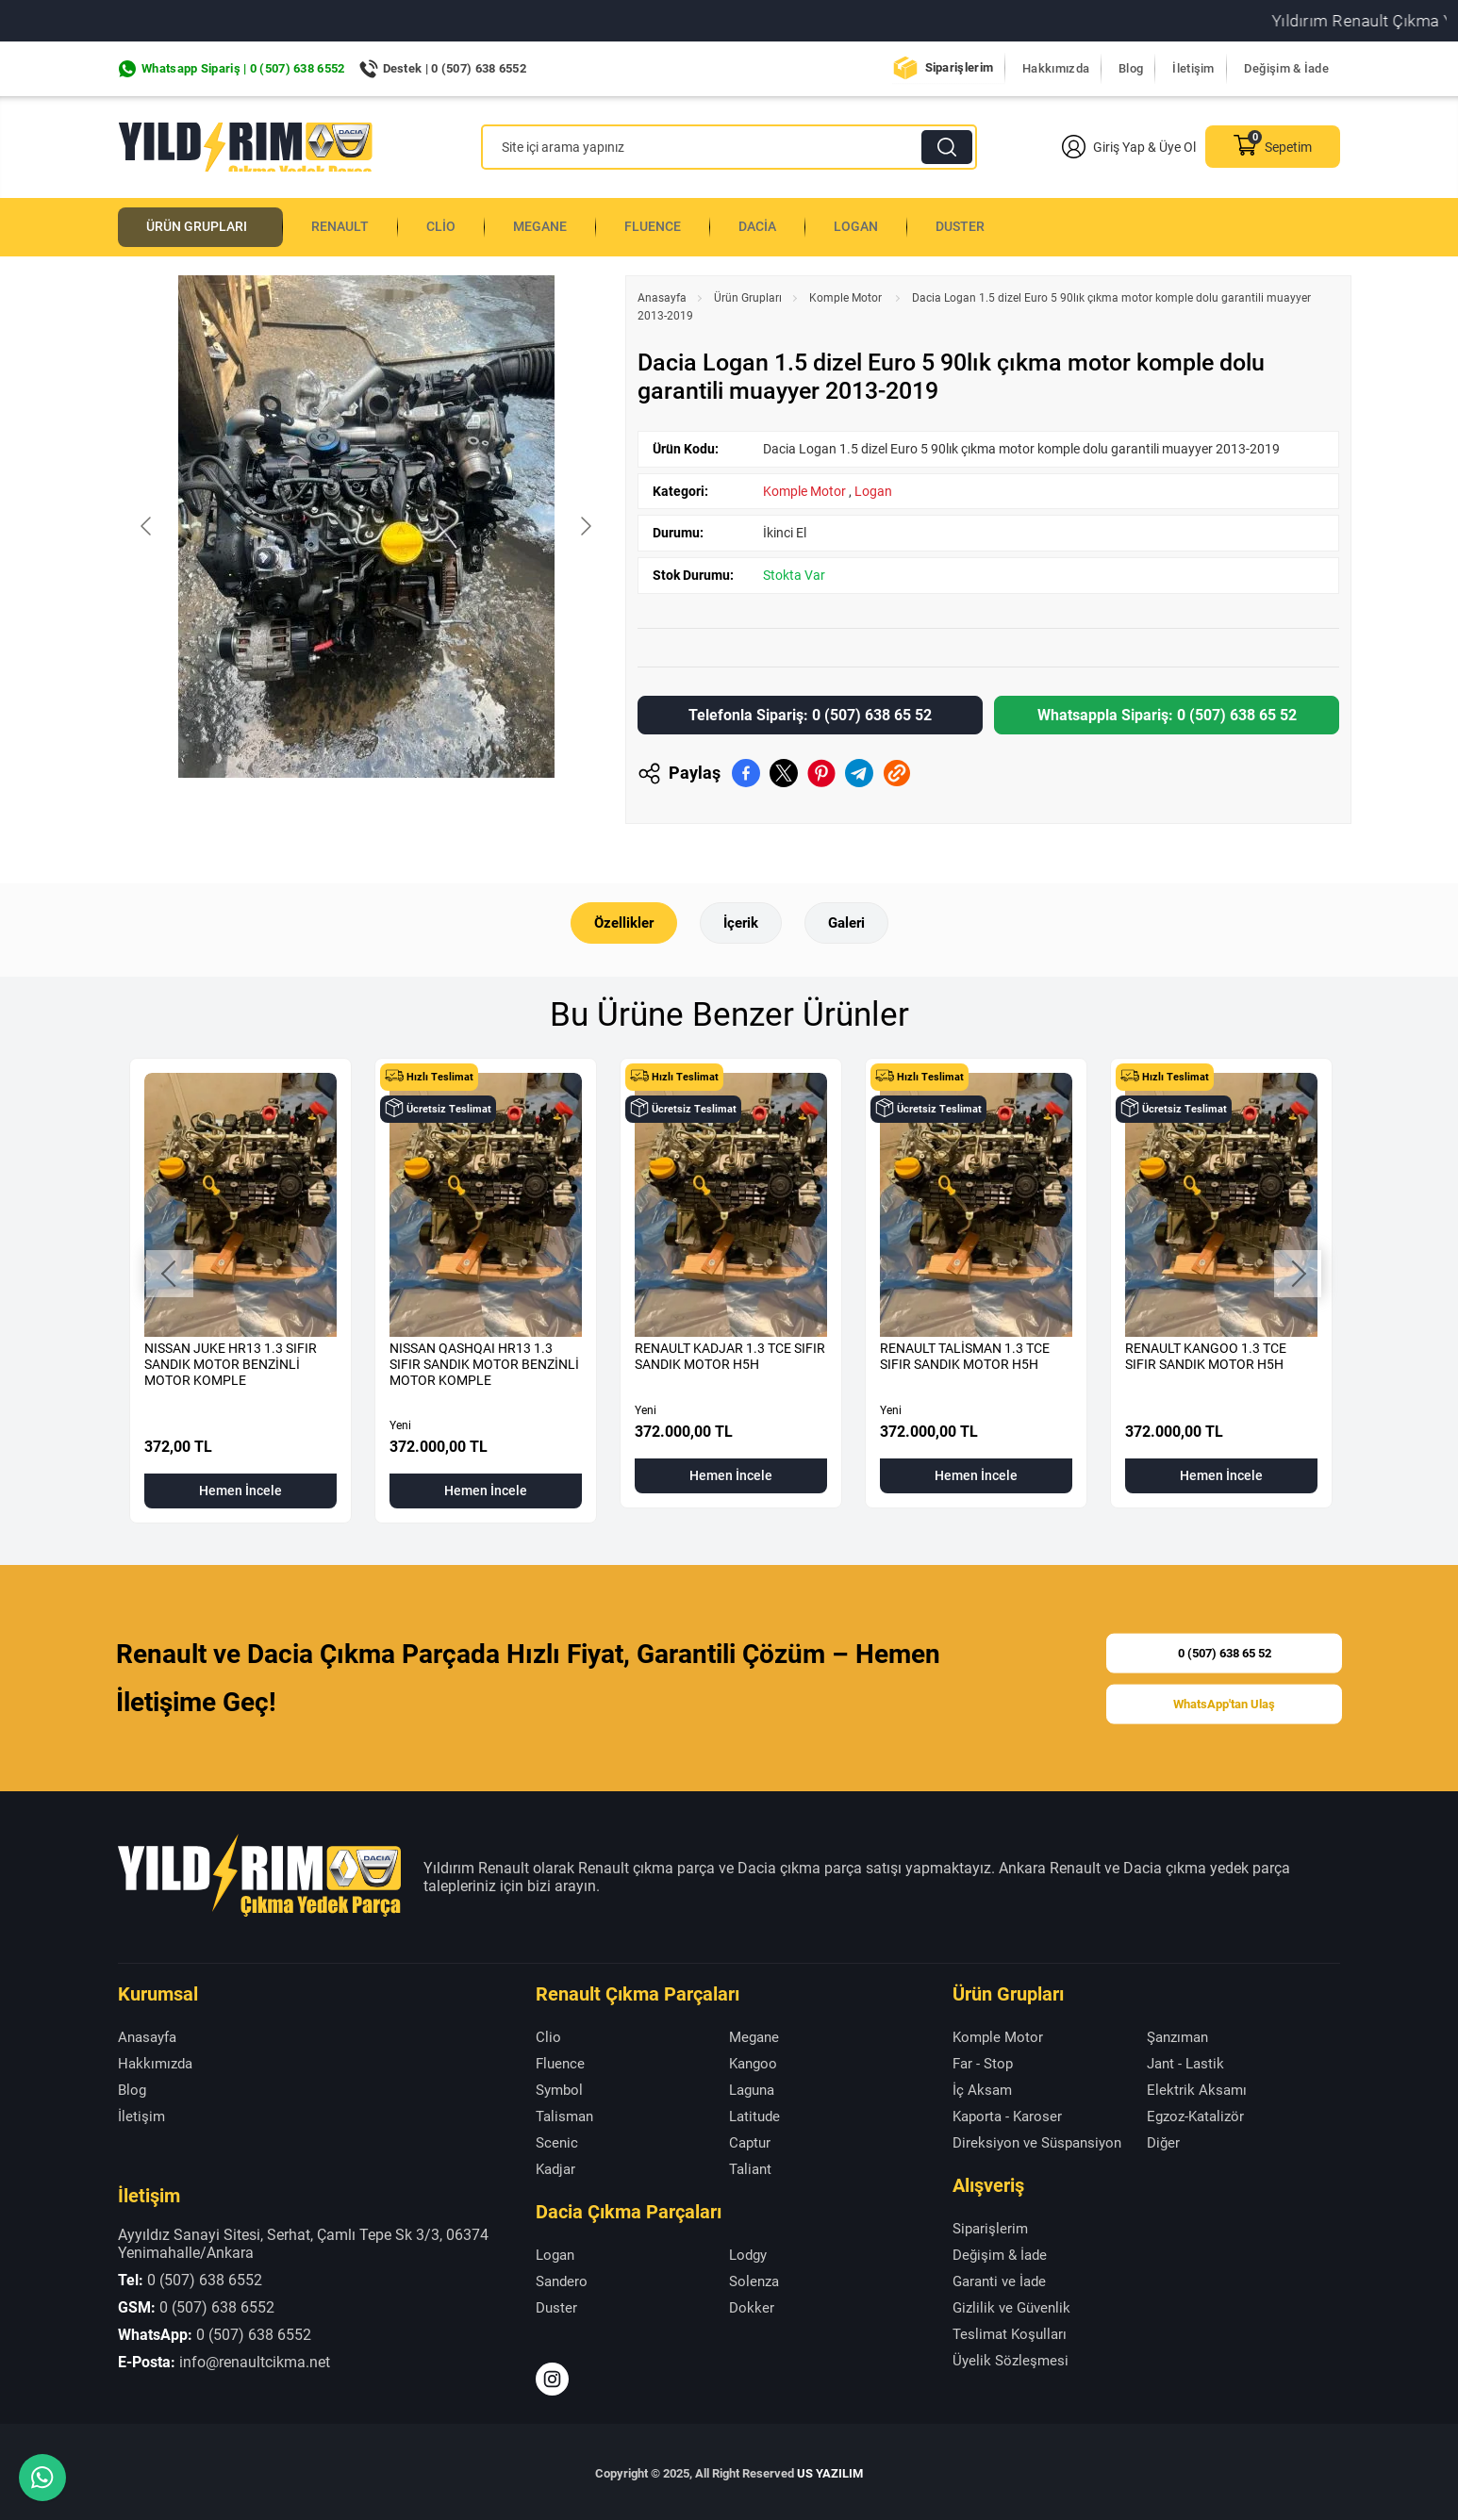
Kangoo (753, 2060)
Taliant (750, 2166)
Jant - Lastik (1185, 2060)
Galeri (850, 920)
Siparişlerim (959, 67)
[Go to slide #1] (268, 815)
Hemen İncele (240, 1488)
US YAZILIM (830, 2470)
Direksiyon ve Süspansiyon (1037, 2140)
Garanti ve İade (999, 2278)
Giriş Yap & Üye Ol (1129, 146)
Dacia (782, 225)
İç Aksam (982, 2087)
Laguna (751, 2087)
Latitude (754, 2113)
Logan (883, 225)
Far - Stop (983, 2060)
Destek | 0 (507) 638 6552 (455, 68)
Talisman (564, 2113)
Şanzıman (1177, 2034)
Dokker (751, 2305)
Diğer (1163, 2140)
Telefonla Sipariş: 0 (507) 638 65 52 (810, 711)
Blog (1130, 68)
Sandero (562, 2278)
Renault (355, 225)
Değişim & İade (1286, 68)
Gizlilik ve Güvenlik (1011, 2305)
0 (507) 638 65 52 (1224, 1647)
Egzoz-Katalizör (1195, 2113)
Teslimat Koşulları (1010, 2331)
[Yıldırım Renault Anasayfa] (245, 147)
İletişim (1193, 68)
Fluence (674, 225)
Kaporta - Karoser (1007, 2113)
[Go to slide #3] (464, 815)
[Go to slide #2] (366, 815)
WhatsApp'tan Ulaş (1224, 1703)
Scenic (557, 2140)
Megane (558, 225)
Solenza (754, 2278)
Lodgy (748, 2252)
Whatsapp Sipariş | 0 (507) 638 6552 (243, 68)
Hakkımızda (1055, 68)
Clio (457, 225)
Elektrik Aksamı (1197, 2087)
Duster (990, 225)
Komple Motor (847, 294)
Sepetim (1273, 146)
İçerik (740, 920)
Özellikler (620, 920)
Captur (749, 2140)
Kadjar (555, 2166)
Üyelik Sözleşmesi (1011, 2357)
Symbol (559, 2087)
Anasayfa (662, 294)
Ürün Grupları (204, 225)
